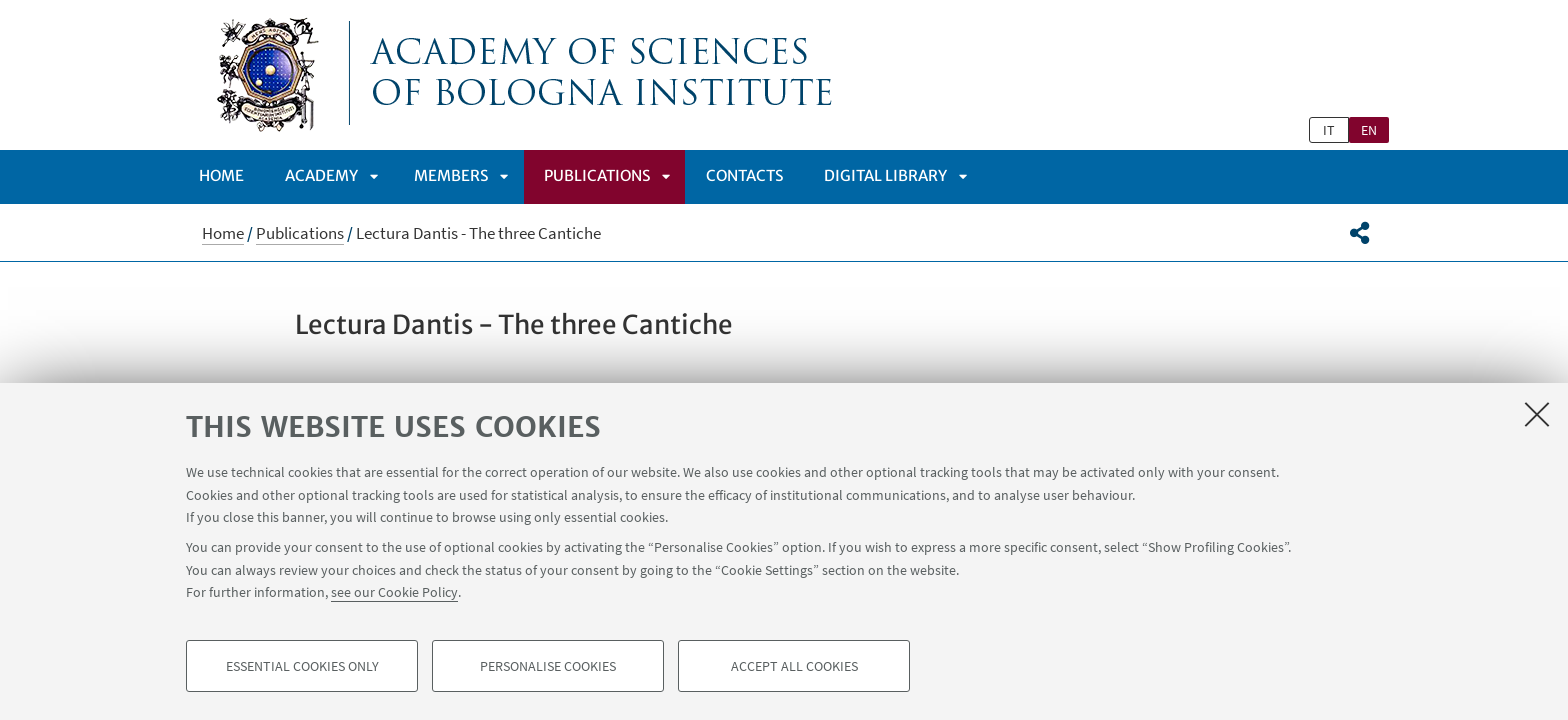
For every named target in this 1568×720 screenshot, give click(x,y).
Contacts (744, 175)
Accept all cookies (794, 666)
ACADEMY (321, 175)
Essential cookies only (302, 666)
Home (221, 175)
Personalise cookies (548, 666)
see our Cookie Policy (394, 592)
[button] (1359, 233)
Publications (597, 175)
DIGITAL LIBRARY (885, 175)
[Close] (1537, 414)
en (1369, 130)
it (1329, 130)
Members (451, 175)
